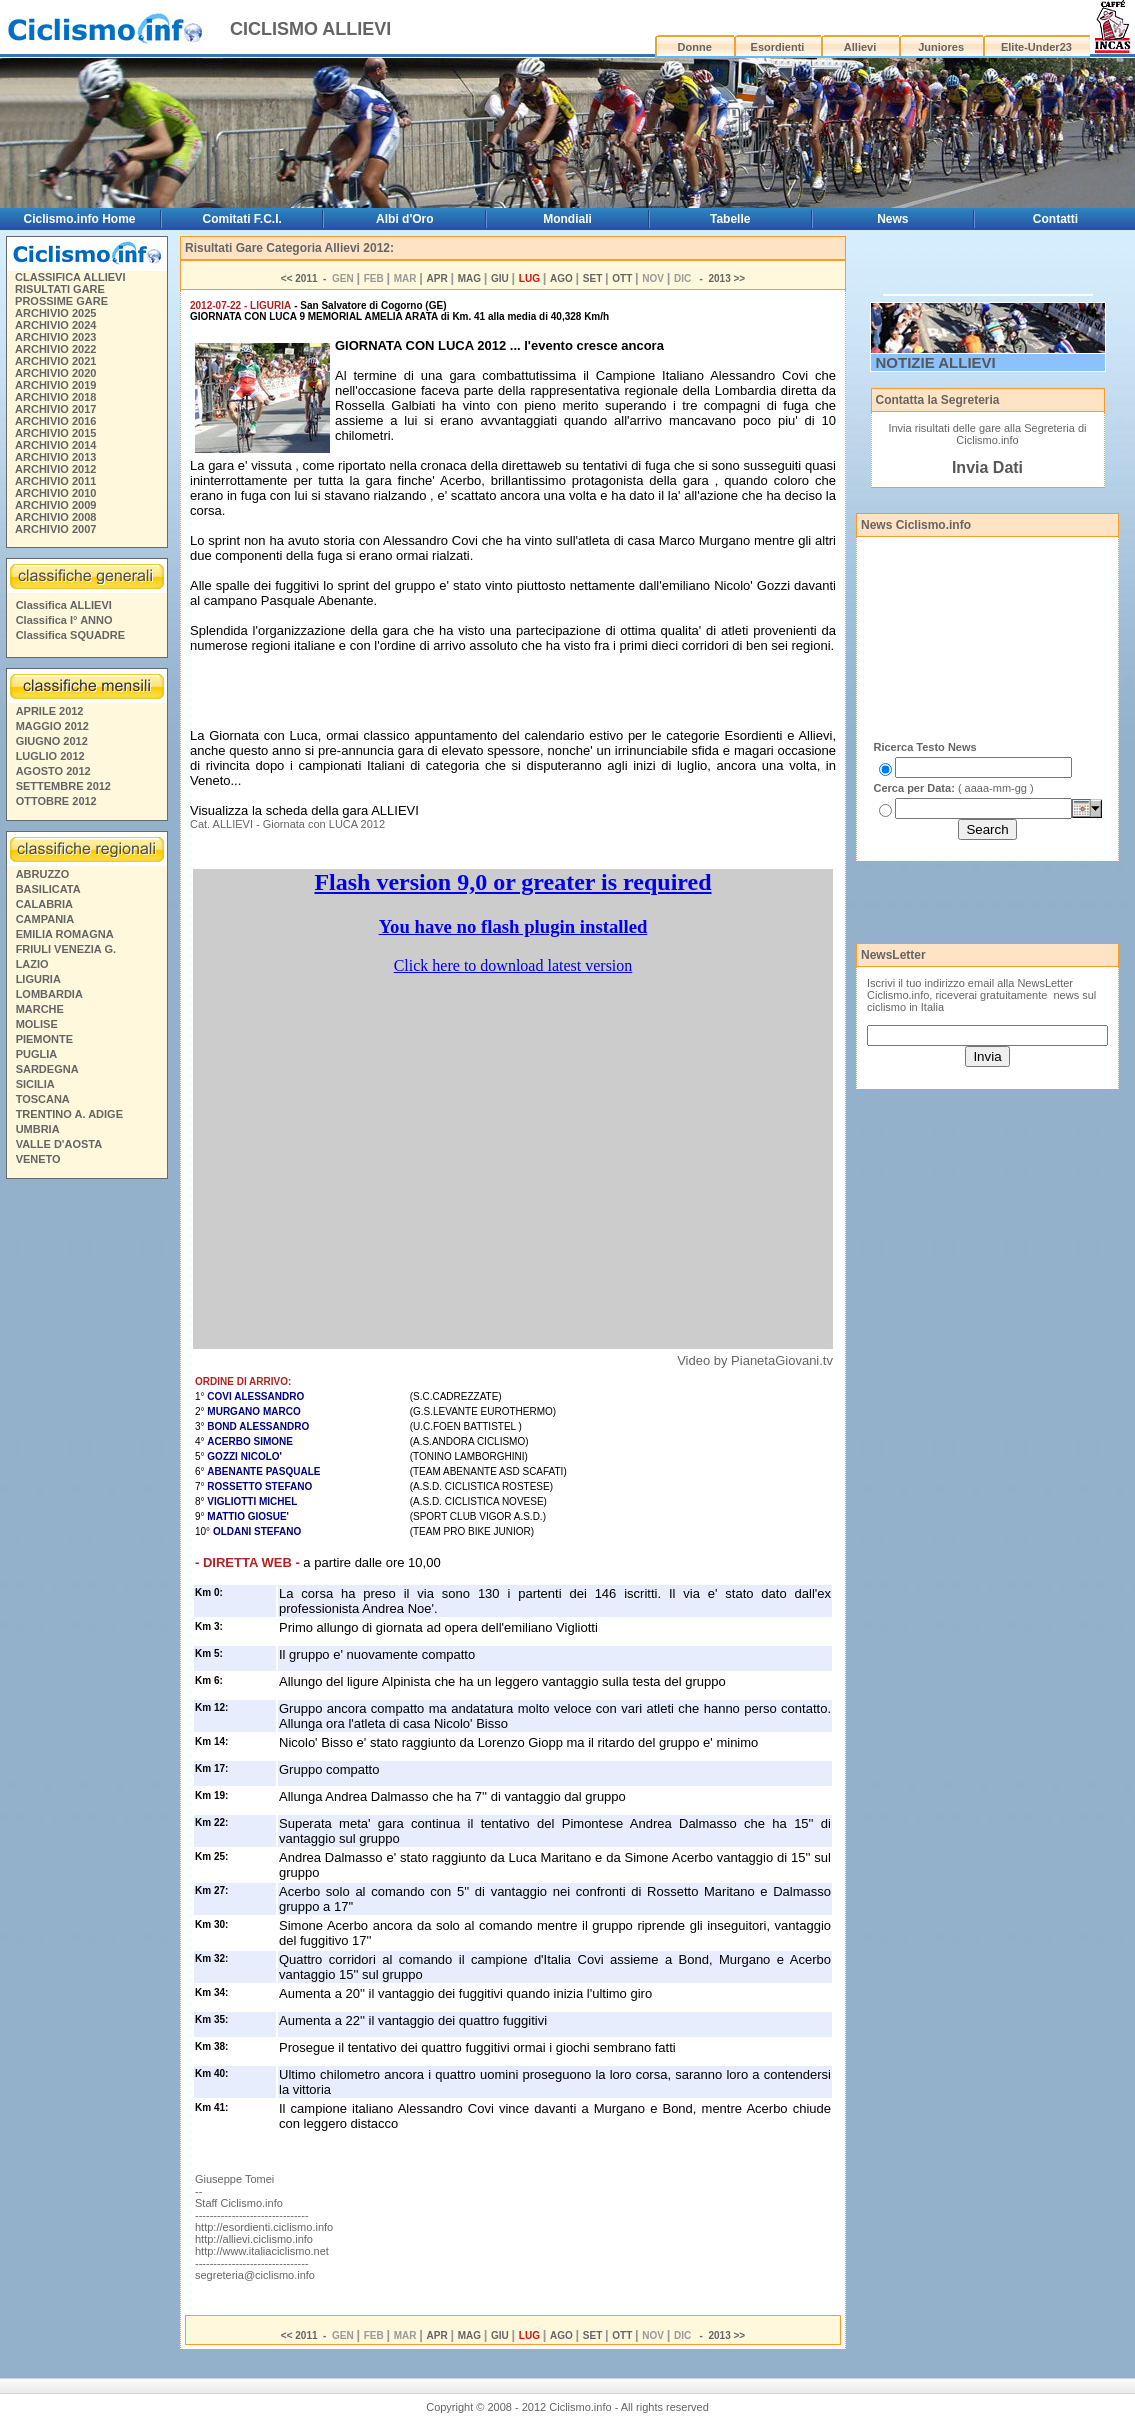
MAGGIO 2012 (52, 726)
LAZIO (32, 964)
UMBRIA (38, 1129)
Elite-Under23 (1036, 47)
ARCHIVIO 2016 (55, 421)
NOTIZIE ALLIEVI (936, 362)
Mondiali (567, 219)
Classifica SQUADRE (70, 635)
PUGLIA (37, 1054)
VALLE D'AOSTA (59, 1144)
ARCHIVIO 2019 (55, 385)
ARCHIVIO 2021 (55, 361)
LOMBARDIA (49, 994)
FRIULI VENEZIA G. (66, 949)
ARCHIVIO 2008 (55, 517)
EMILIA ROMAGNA (65, 934)
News (892, 219)
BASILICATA (48, 889)
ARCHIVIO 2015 (55, 433)
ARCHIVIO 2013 (55, 457)
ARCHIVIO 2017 (55, 409)
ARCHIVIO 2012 (55, 469)
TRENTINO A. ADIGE (69, 1114)
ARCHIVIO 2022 (55, 349)
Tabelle (730, 219)
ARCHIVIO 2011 (55, 481)
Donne (695, 47)
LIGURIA (38, 979)
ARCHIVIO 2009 (55, 505)
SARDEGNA (47, 1069)
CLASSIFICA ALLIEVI (70, 277)
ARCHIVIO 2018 (55, 397)
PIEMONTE (44, 1039)
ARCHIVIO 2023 (55, 337)
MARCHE (40, 1009)
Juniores (941, 47)
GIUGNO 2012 (52, 741)
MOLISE (37, 1024)
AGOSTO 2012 (53, 771)
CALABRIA (44, 904)
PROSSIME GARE (61, 301)
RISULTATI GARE (60, 289)
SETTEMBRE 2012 (63, 786)
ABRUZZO (43, 874)
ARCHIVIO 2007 (55, 529)
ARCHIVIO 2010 (55, 493)
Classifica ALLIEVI (64, 605)
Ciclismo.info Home (79, 219)
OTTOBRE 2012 (56, 801)
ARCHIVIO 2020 (55, 373)
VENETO (38, 1159)
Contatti (1055, 219)
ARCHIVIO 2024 (55, 325)
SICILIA (35, 1084)
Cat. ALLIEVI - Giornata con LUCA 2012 (287, 824)
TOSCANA (43, 1099)
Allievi (860, 47)
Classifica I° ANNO (64, 620)
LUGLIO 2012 (50, 756)
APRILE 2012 (50, 711)
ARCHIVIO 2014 (55, 445)
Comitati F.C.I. (241, 219)
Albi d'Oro (405, 219)
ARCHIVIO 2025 (55, 313)
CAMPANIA (45, 919)
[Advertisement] (86, 1491)
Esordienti (778, 47)
